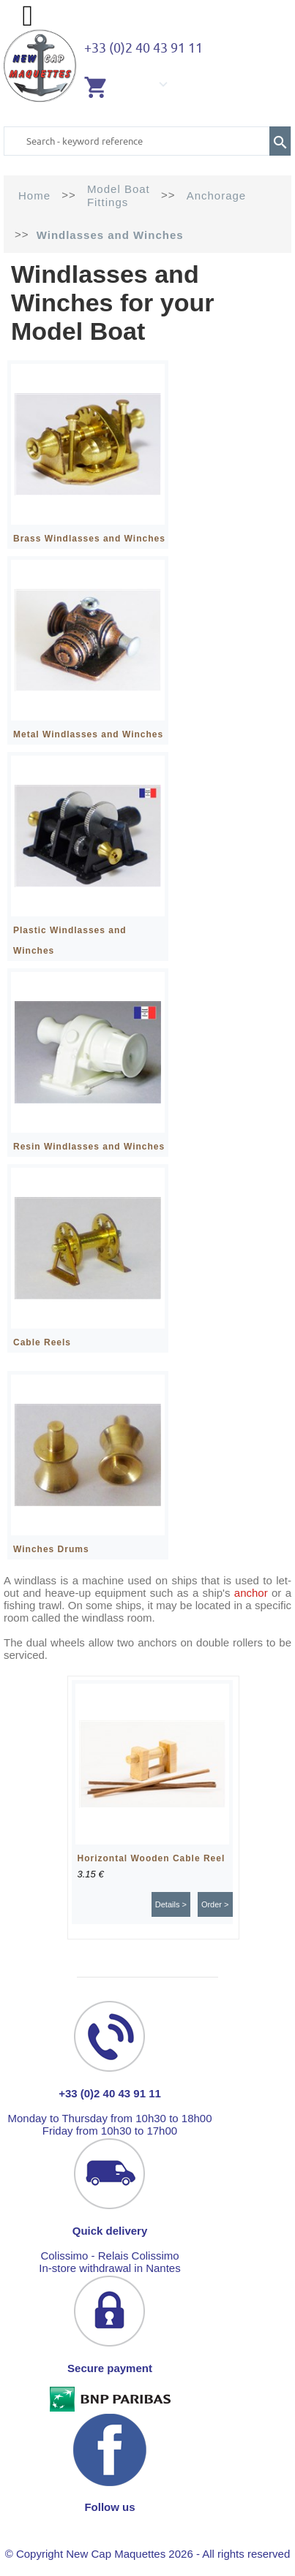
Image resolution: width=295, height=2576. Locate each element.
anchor (251, 1593)
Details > (171, 1904)
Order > (215, 1904)
